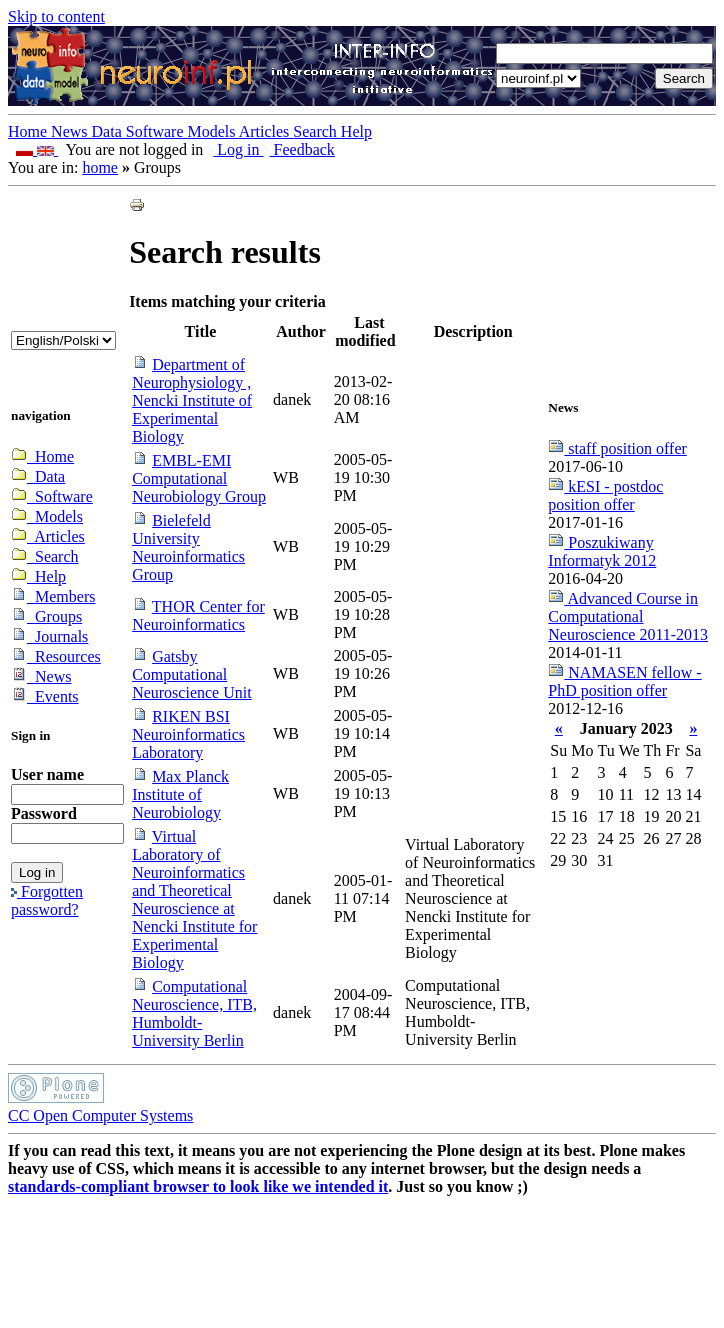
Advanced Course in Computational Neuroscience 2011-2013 (628, 616)
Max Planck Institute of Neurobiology (180, 794)
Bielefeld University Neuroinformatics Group (188, 547)
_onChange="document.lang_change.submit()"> (63, 340)
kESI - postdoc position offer (605, 495)
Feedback (299, 149)
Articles (266, 131)
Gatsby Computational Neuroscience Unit (192, 674)
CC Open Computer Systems (100, 1115)
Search (317, 131)
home (100, 167)
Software (157, 131)
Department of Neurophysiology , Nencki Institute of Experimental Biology (192, 400)
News (71, 131)
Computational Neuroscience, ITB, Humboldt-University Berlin (194, 1013)
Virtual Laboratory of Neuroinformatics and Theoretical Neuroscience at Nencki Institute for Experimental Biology (194, 899)
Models (213, 131)
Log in (235, 149)
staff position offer (617, 448)
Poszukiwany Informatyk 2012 (602, 551)
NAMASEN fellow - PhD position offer (624, 681)
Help (356, 131)
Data (109, 131)
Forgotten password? (47, 900)
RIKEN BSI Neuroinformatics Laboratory (188, 734)
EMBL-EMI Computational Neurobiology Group (199, 478)
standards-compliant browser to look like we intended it (198, 1186)
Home (29, 131)
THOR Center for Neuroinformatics (198, 615)
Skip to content (56, 16)
